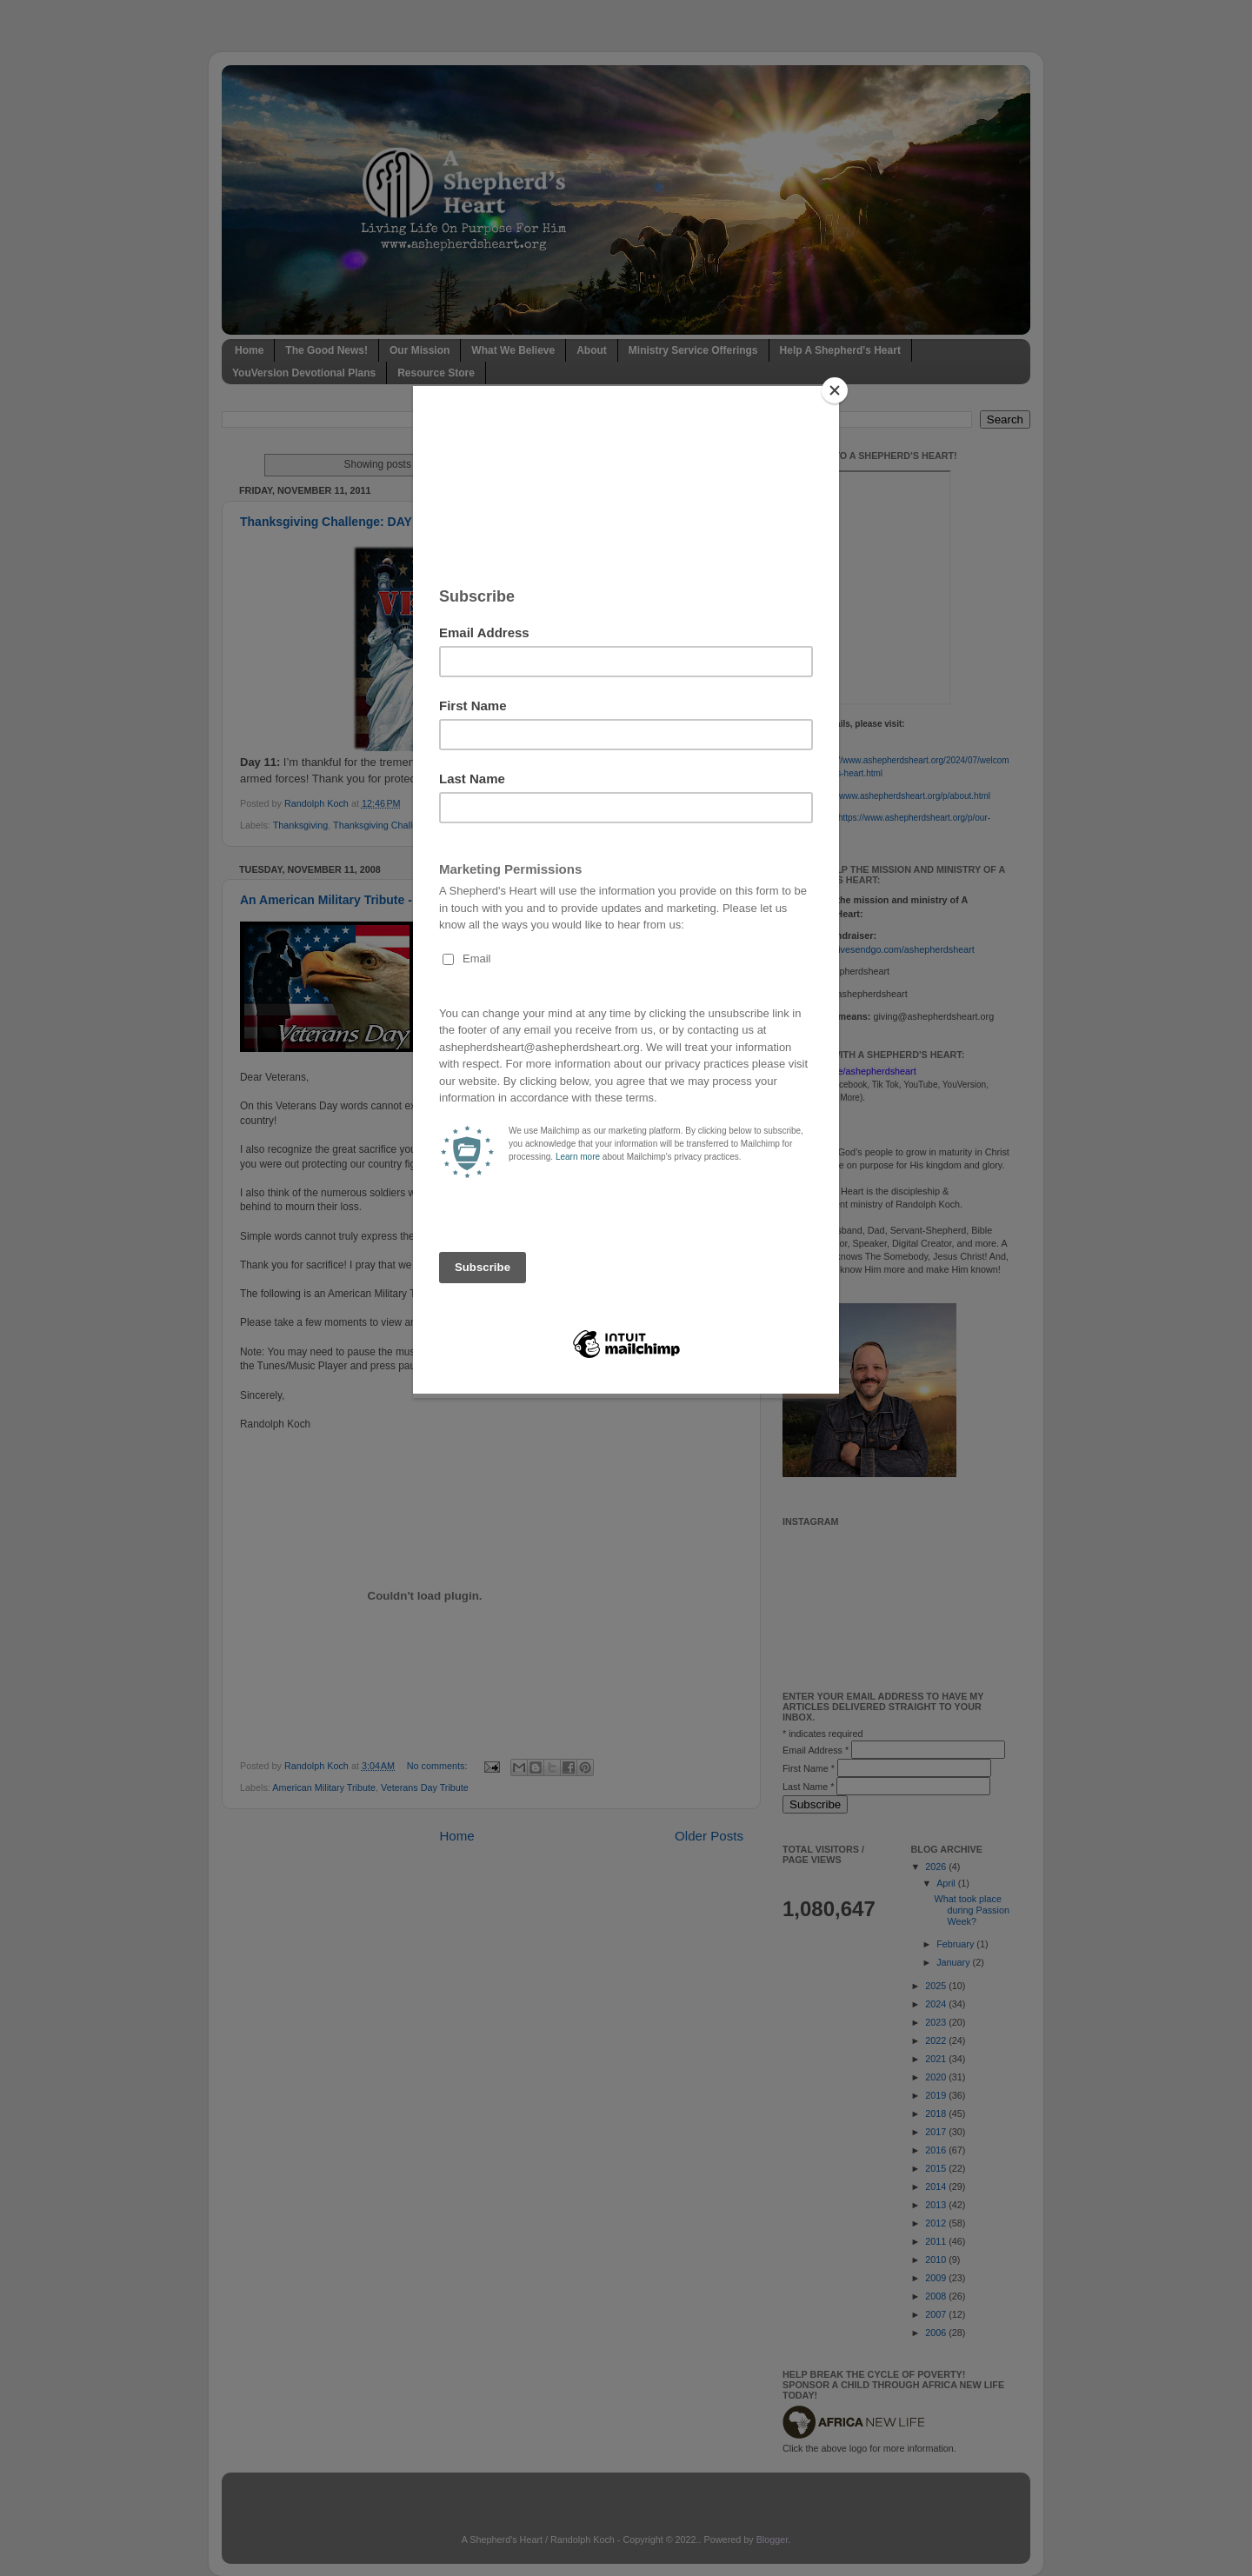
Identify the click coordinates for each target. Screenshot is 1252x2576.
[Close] (835, 390)
